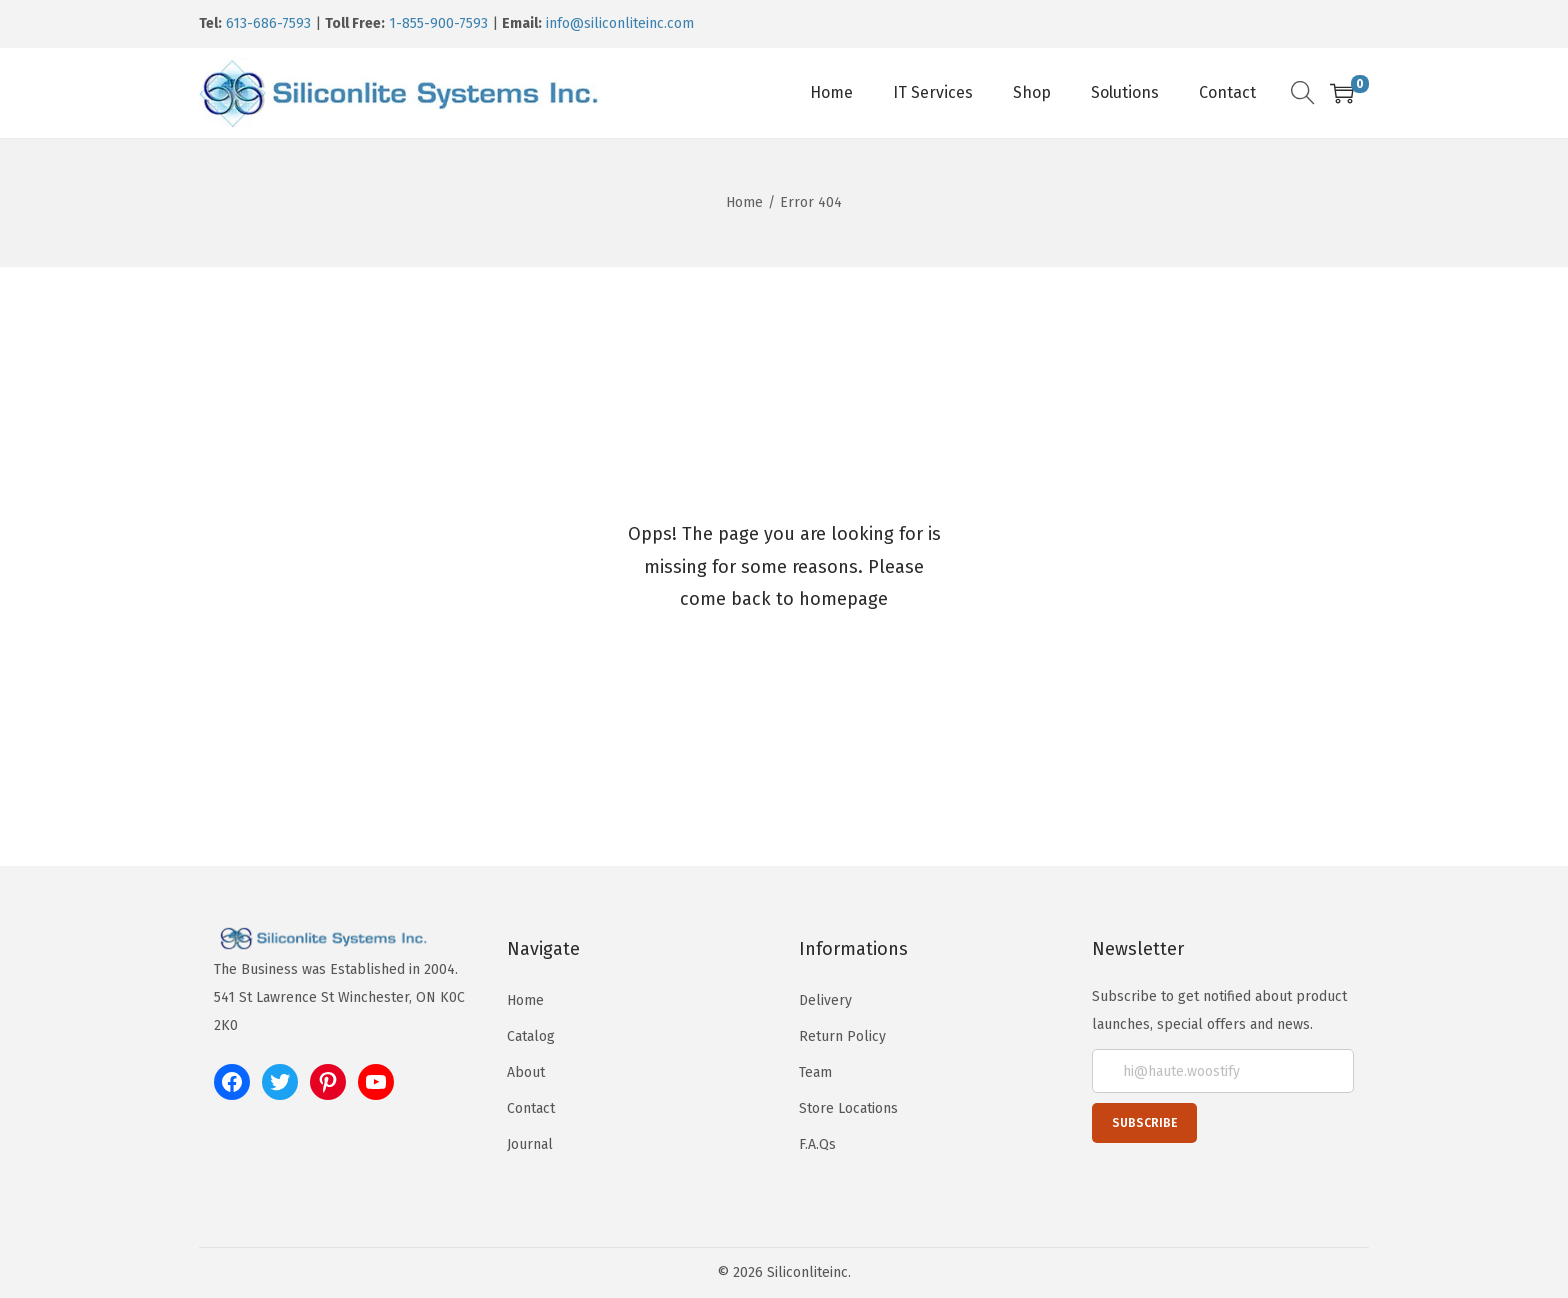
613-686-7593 (268, 23)
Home (744, 202)
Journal (530, 1144)
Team (815, 1072)
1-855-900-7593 (438, 23)
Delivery (825, 1000)
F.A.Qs (817, 1144)
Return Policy (842, 1036)
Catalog (531, 1036)
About (526, 1072)
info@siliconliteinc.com (620, 23)
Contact (531, 1108)
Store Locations (848, 1108)
